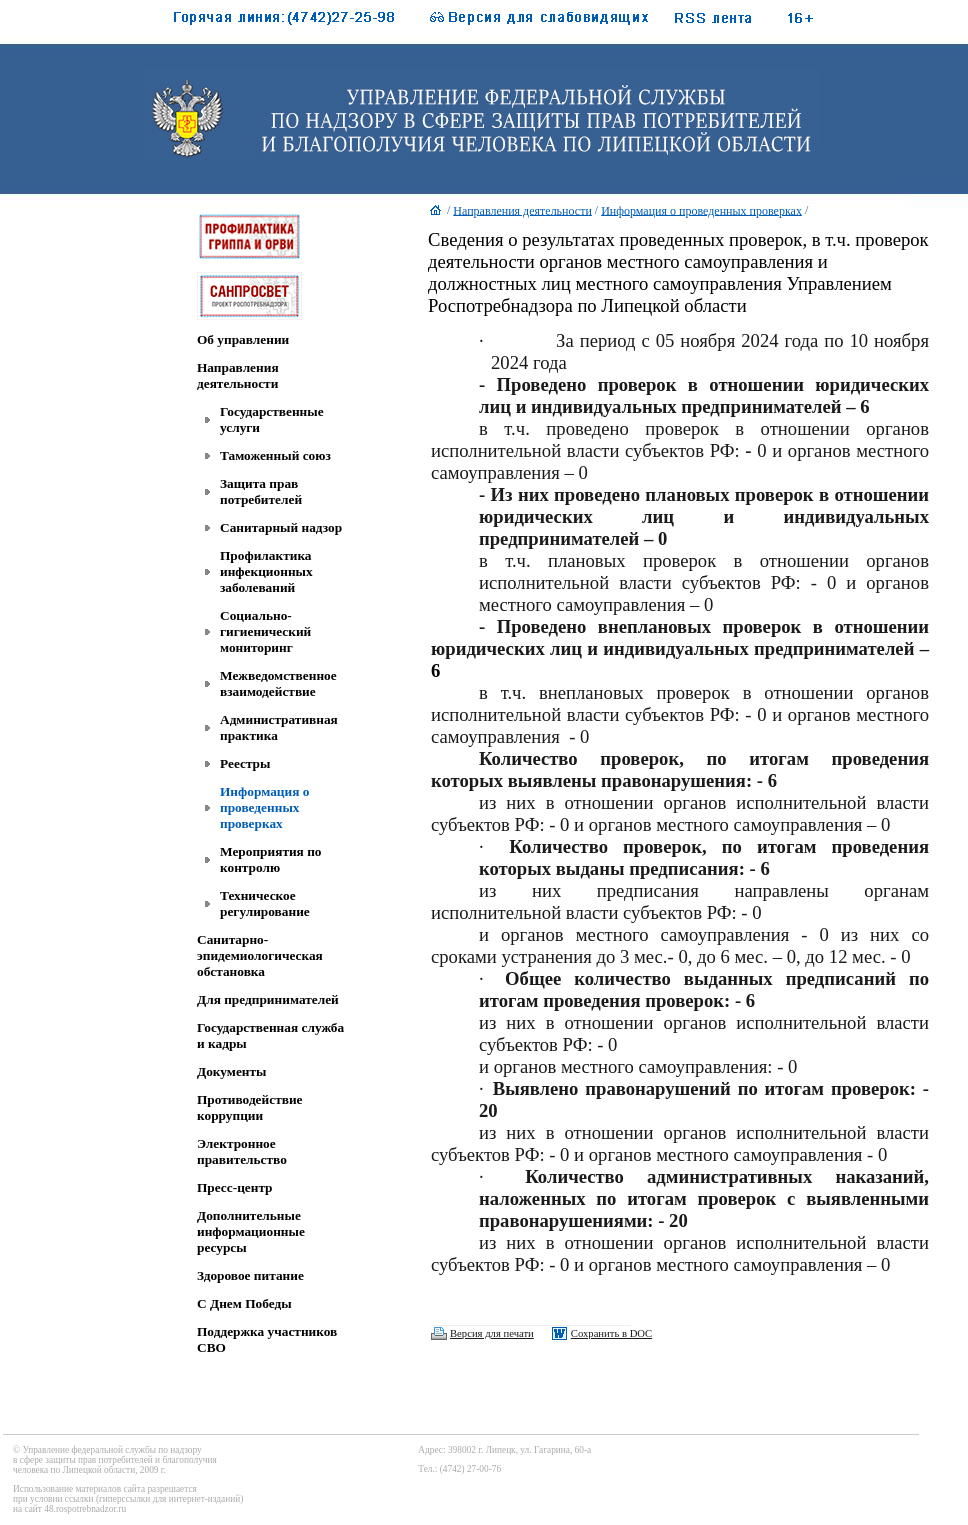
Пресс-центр (235, 1187)
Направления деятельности (238, 375)
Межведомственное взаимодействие (278, 683)
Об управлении (243, 339)
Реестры (245, 763)
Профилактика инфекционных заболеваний (266, 571)
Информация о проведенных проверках (264, 807)
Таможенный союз (275, 455)
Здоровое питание (250, 1275)
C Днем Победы (244, 1303)
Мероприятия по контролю (271, 859)
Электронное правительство (242, 1151)
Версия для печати (492, 1333)
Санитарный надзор (281, 527)
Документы (231, 1071)
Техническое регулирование (265, 903)
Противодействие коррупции (249, 1107)
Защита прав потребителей (261, 491)
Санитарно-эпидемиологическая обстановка (260, 955)
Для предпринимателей (268, 999)
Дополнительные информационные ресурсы (251, 1231)
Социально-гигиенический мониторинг (265, 631)
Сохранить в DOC (611, 1333)
